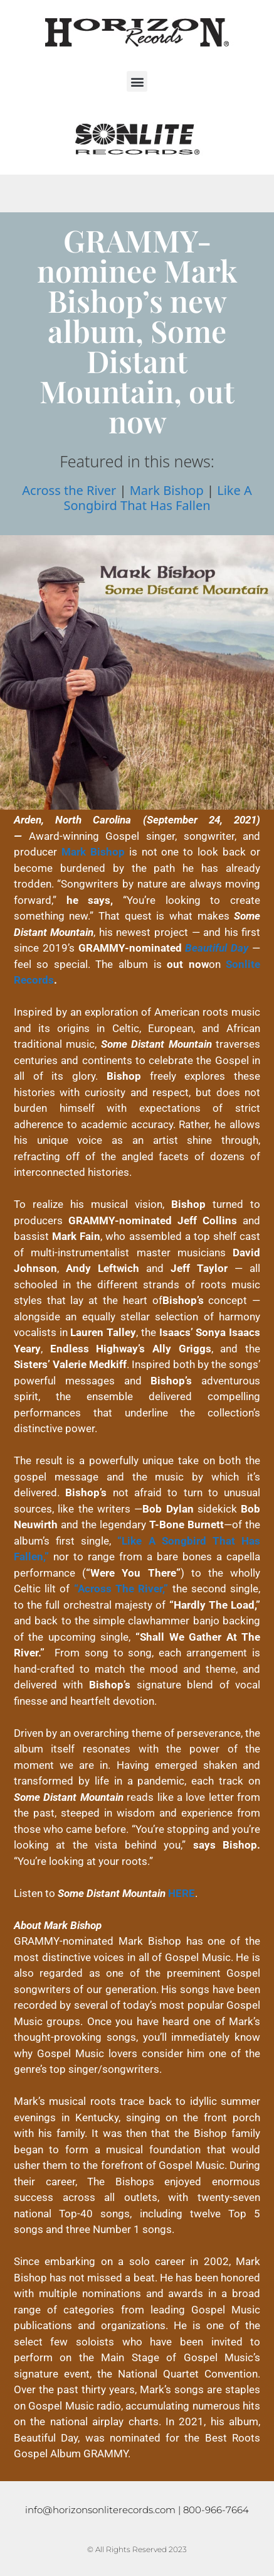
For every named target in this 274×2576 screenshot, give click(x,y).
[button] (137, 81)
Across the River (69, 490)
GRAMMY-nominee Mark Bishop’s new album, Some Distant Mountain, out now (137, 330)
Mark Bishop (167, 490)
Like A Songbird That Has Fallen (157, 498)
